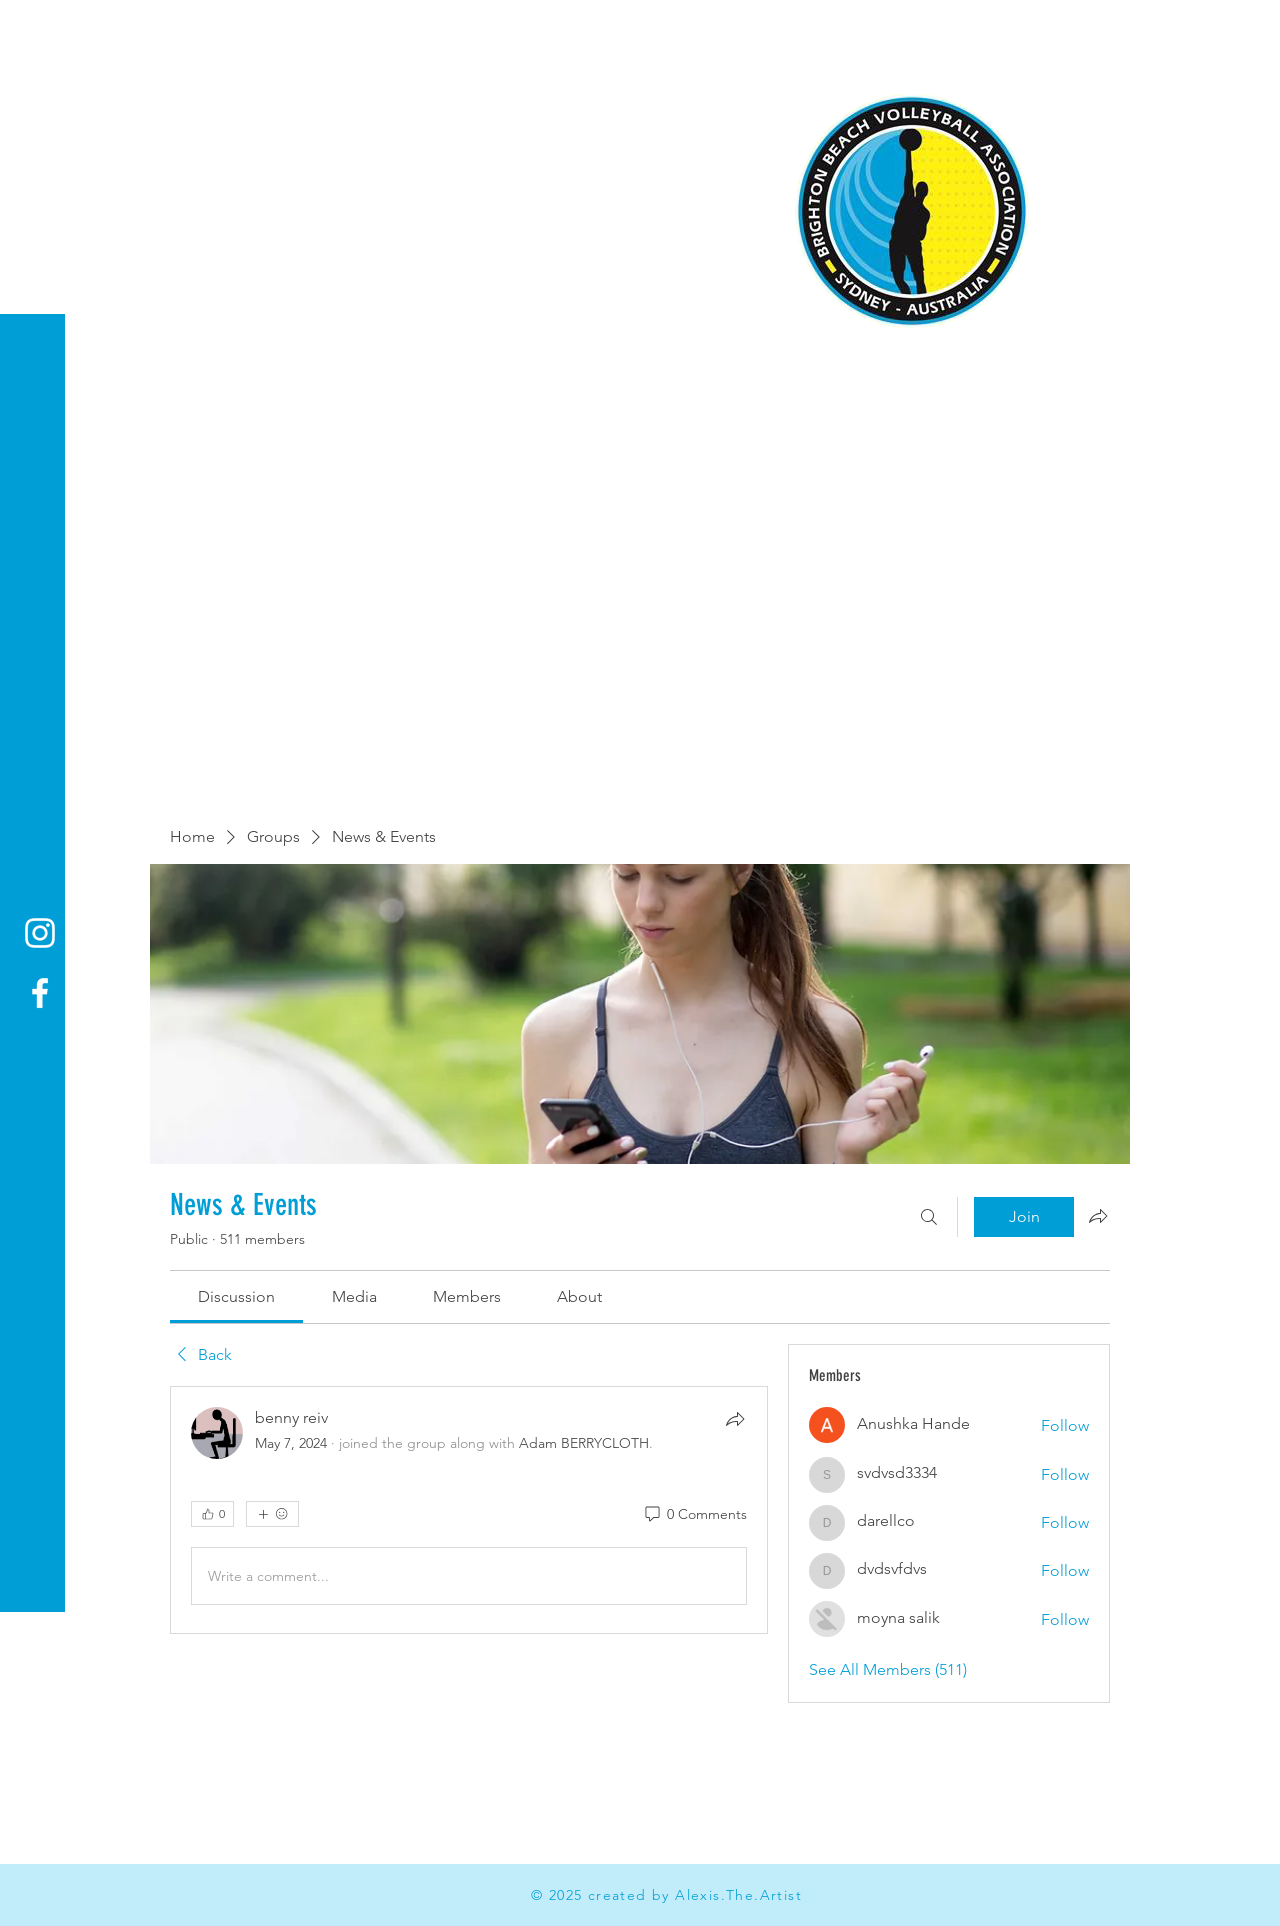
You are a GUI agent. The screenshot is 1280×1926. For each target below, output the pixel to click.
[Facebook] (40, 993)
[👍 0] (212, 1514)
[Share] (735, 1419)
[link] (236, 1296)
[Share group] (1098, 1216)
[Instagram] (40, 933)
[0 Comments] (694, 1515)
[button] (34, 29)
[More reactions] (272, 1514)
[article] (469, 1510)
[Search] (929, 1217)
